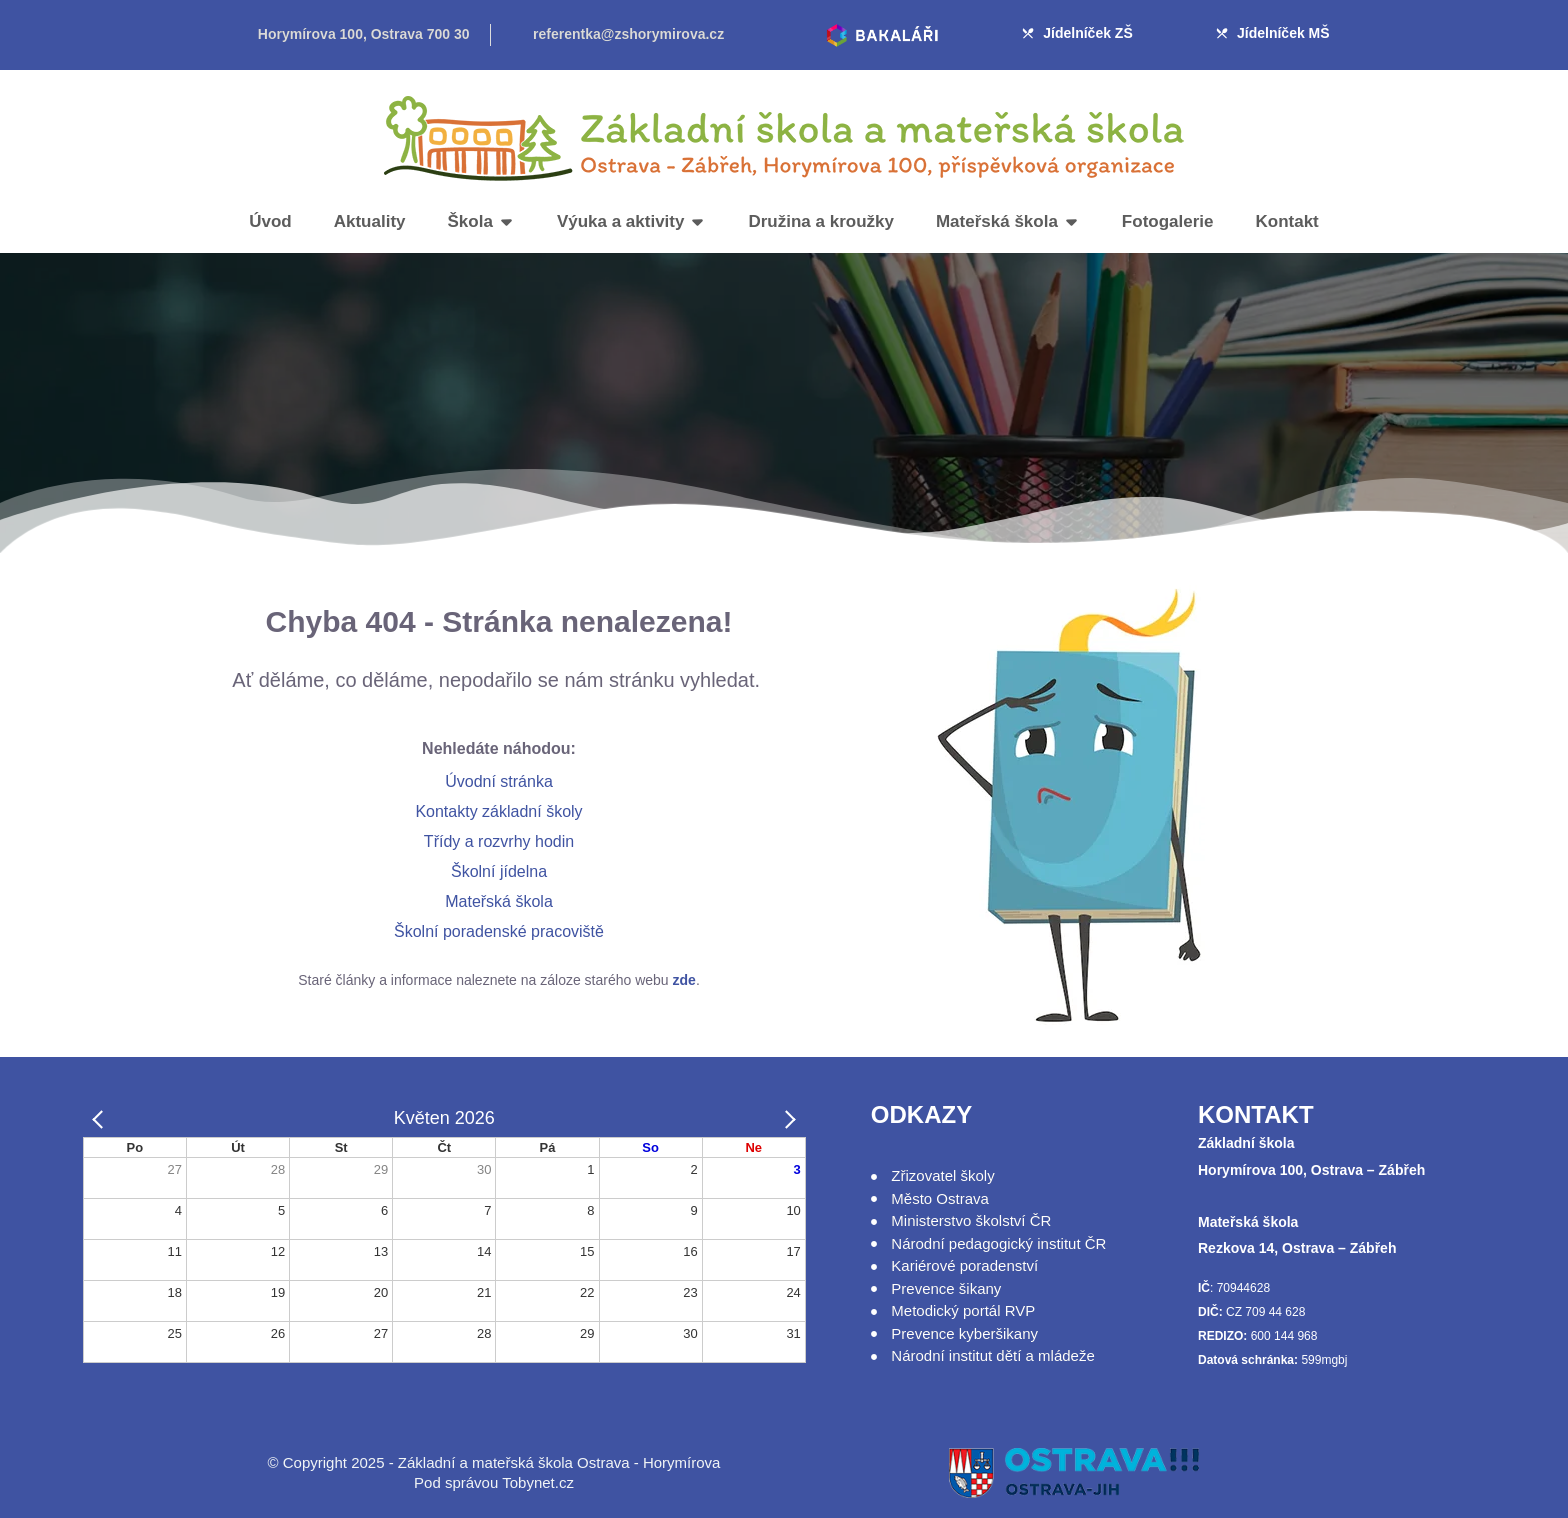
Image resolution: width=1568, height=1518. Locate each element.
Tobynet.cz (538, 1482)
